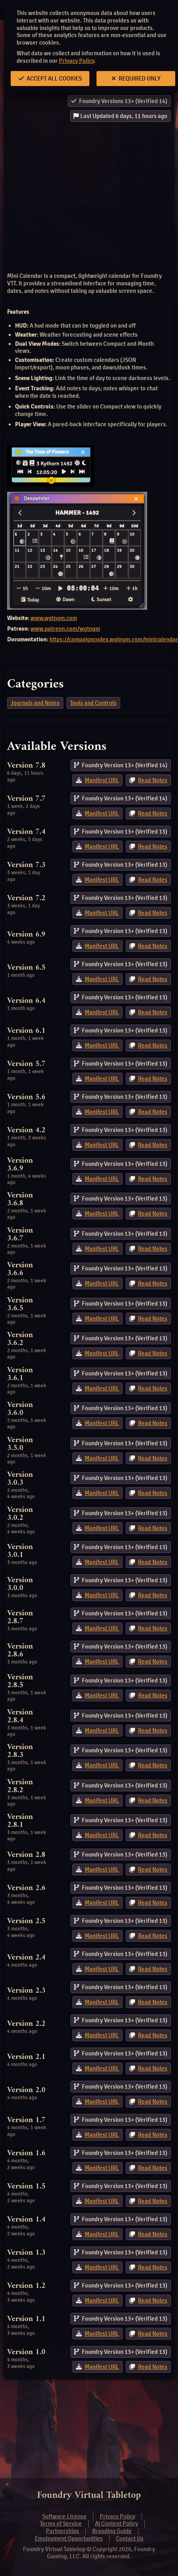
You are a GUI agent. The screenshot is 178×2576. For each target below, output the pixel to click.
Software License (64, 2516)
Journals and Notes (35, 702)
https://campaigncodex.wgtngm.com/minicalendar (113, 639)
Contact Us (130, 2538)
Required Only (136, 78)
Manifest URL (102, 780)
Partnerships (62, 2531)
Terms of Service (61, 2523)
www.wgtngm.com (53, 618)
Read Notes (152, 780)
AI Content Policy (116, 2523)
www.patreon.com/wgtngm (65, 628)
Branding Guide (112, 2531)
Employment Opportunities (69, 2538)
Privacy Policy (76, 60)
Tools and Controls (93, 702)
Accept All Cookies (50, 78)
